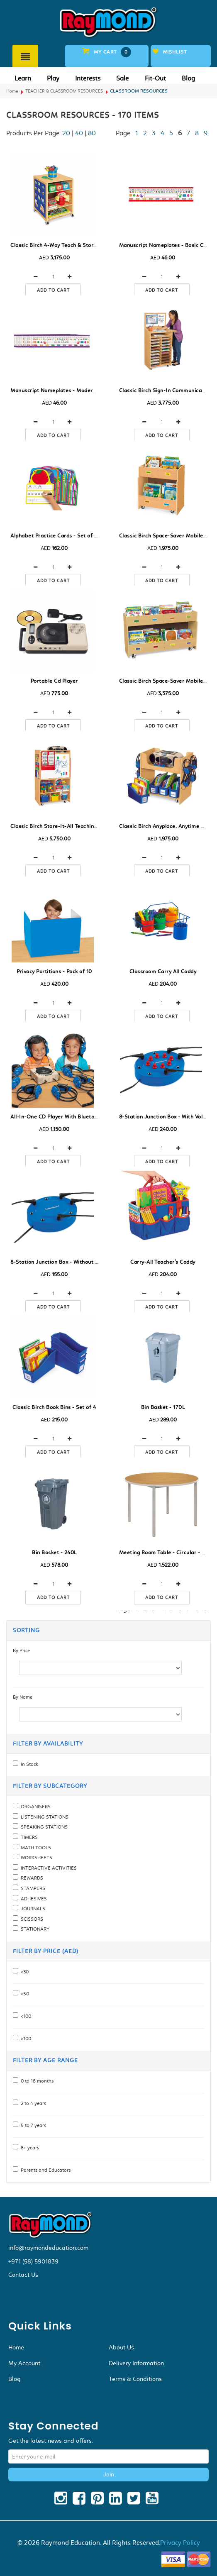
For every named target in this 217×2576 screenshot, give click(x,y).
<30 (23, 1972)
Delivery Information (136, 2363)
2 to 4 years (32, 2103)
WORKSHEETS (35, 1858)
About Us (121, 2347)
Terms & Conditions (135, 2379)
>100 (24, 2038)
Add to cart (53, 290)
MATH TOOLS (34, 1848)
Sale (122, 78)
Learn (23, 78)
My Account (24, 2363)
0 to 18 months (36, 2081)
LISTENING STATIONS (43, 1817)
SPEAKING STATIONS (43, 1827)
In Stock (28, 1764)
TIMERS (28, 1837)
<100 (24, 2016)
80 (92, 133)
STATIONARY (33, 1929)
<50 (23, 1994)
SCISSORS (30, 1919)
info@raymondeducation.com (48, 2247)
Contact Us (23, 2274)
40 (79, 133)
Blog (188, 78)
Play (53, 78)
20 (66, 133)
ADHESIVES (32, 1899)
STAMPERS (31, 1888)
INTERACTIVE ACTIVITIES (47, 1868)
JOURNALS (31, 1909)
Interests (87, 78)
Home (12, 91)
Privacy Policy (180, 2543)
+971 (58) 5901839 (33, 2261)
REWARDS (30, 1878)
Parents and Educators (44, 2170)
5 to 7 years (32, 2125)
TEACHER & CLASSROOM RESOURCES (64, 91)
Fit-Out (155, 78)
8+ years (28, 2148)
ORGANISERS (34, 1806)
